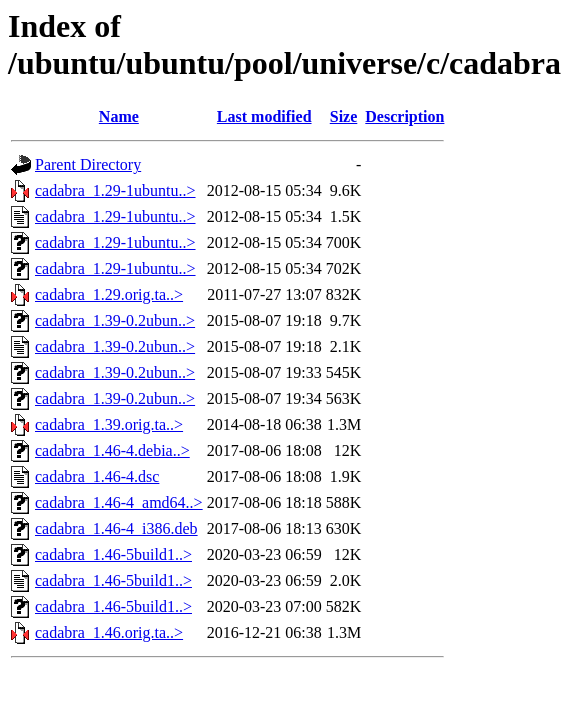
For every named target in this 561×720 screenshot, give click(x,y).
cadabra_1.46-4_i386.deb (116, 528)
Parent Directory (88, 164)
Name (119, 116)
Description (404, 116)
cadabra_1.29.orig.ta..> (109, 294)
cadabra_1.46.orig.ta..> (109, 632)
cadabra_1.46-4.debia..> (112, 450)
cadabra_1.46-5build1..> (113, 554)
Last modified (264, 116)
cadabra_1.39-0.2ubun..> (115, 320)
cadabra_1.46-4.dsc (97, 476)
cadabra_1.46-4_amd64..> (119, 502)
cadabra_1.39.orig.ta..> (109, 424)
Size (344, 116)
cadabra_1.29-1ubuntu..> (115, 190)
